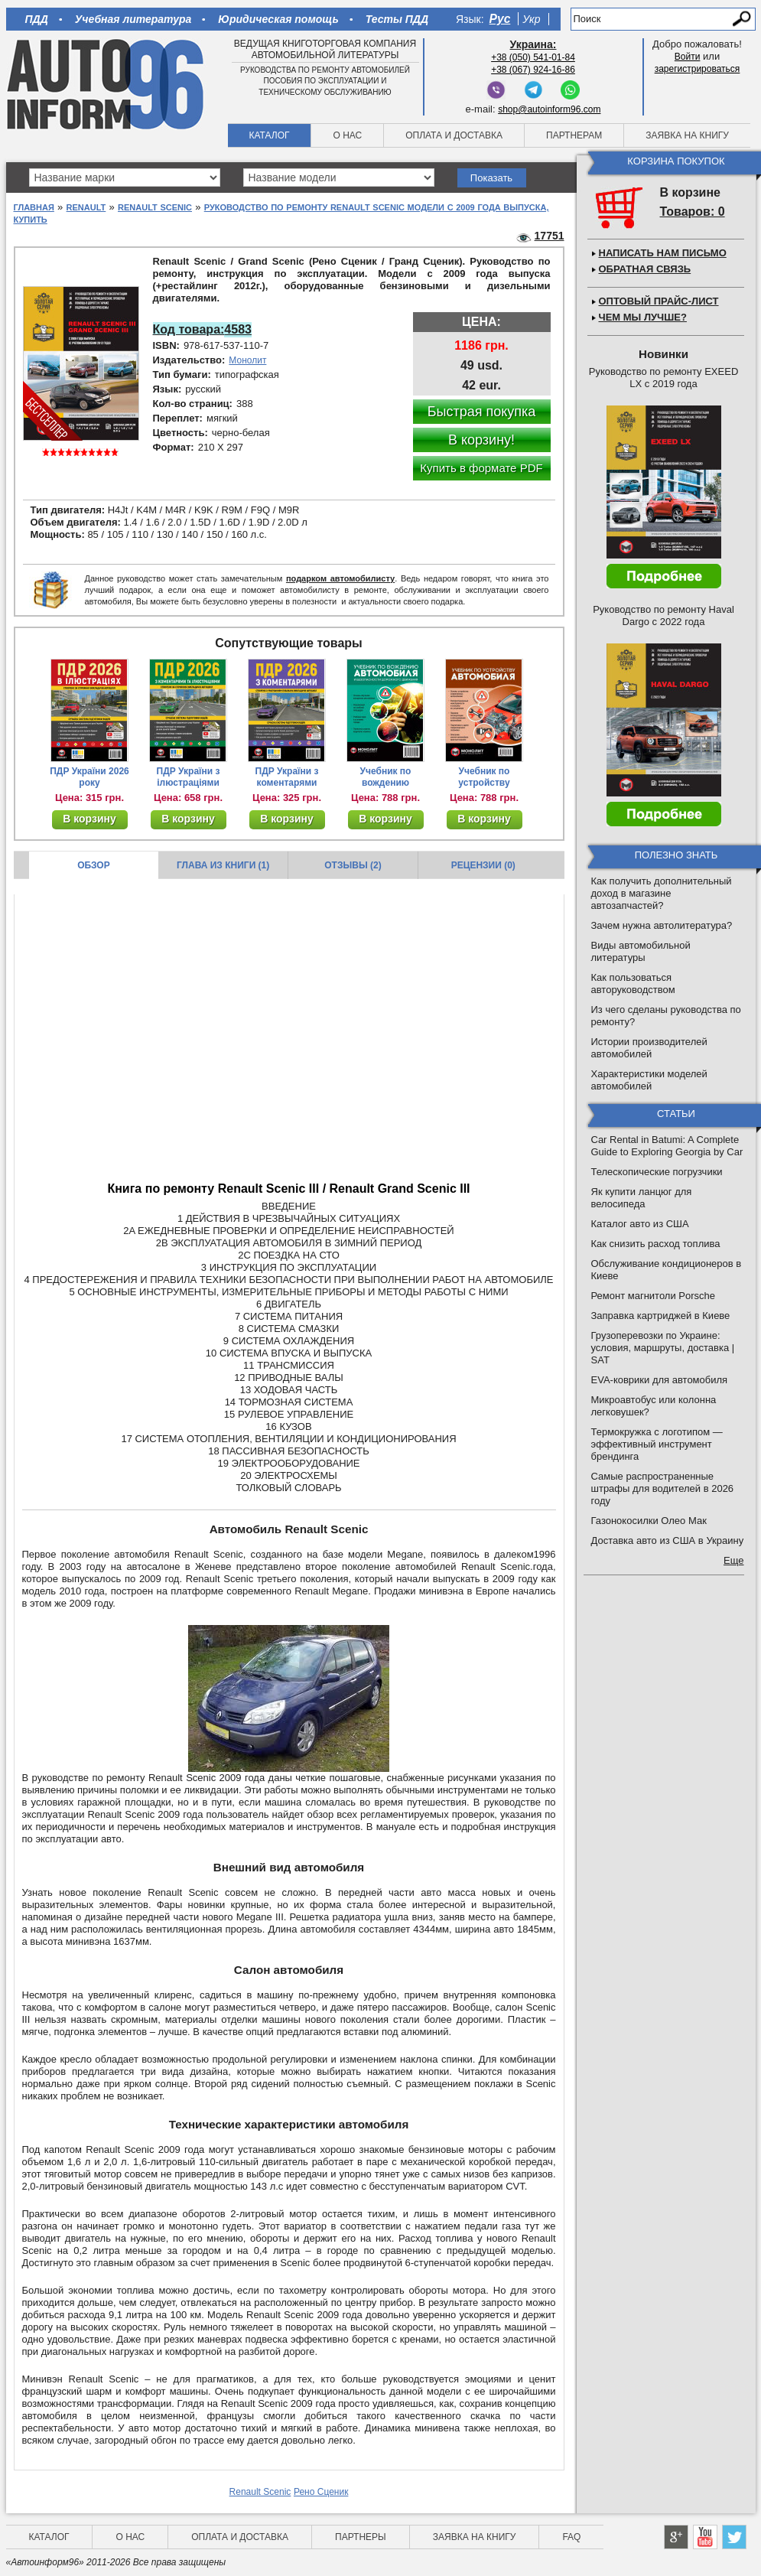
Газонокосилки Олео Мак (649, 1520)
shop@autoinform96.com (549, 109)
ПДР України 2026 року (89, 777)
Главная (34, 207)
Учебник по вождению (385, 777)
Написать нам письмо (663, 253)
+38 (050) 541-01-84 (533, 57)
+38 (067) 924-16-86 (533, 69)
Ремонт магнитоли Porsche (653, 1295)
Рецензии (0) (483, 865)
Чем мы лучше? (643, 317)
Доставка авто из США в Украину (667, 1540)
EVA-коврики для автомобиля (659, 1380)
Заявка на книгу (687, 135)
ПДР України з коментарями (287, 777)
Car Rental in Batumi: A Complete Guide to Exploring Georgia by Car (667, 1146)
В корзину (89, 819)
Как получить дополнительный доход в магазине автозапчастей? (661, 893)
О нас (347, 135)
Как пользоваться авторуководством (633, 983)
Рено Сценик (321, 2491)
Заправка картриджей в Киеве (660, 1315)
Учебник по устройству (483, 777)
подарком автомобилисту (340, 578)
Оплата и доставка (453, 135)
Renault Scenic (155, 207)
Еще (733, 1560)
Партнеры (360, 2537)
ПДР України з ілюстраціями (188, 777)
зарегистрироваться (697, 69)
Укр (531, 19)
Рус (500, 18)
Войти (688, 56)
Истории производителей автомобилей (649, 1048)
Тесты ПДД (397, 19)
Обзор (93, 865)
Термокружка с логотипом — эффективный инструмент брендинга (657, 1444)
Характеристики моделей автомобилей (649, 1080)
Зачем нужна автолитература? (662, 925)
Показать (491, 178)
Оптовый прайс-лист (659, 301)
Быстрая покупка (482, 411)
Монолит (247, 360)
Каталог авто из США (640, 1223)
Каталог (269, 135)
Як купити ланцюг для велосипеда (641, 1198)
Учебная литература (133, 19)
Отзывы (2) (352, 865)
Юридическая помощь (278, 19)
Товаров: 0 (692, 211)
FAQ (571, 2537)
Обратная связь (645, 269)
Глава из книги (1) (223, 865)
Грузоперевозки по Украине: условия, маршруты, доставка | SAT (663, 1348)
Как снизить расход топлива (655, 1243)
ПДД (36, 19)
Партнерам (574, 135)
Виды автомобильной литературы (641, 951)
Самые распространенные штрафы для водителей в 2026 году (662, 1488)
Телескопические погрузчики (657, 1171)
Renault (86, 207)
